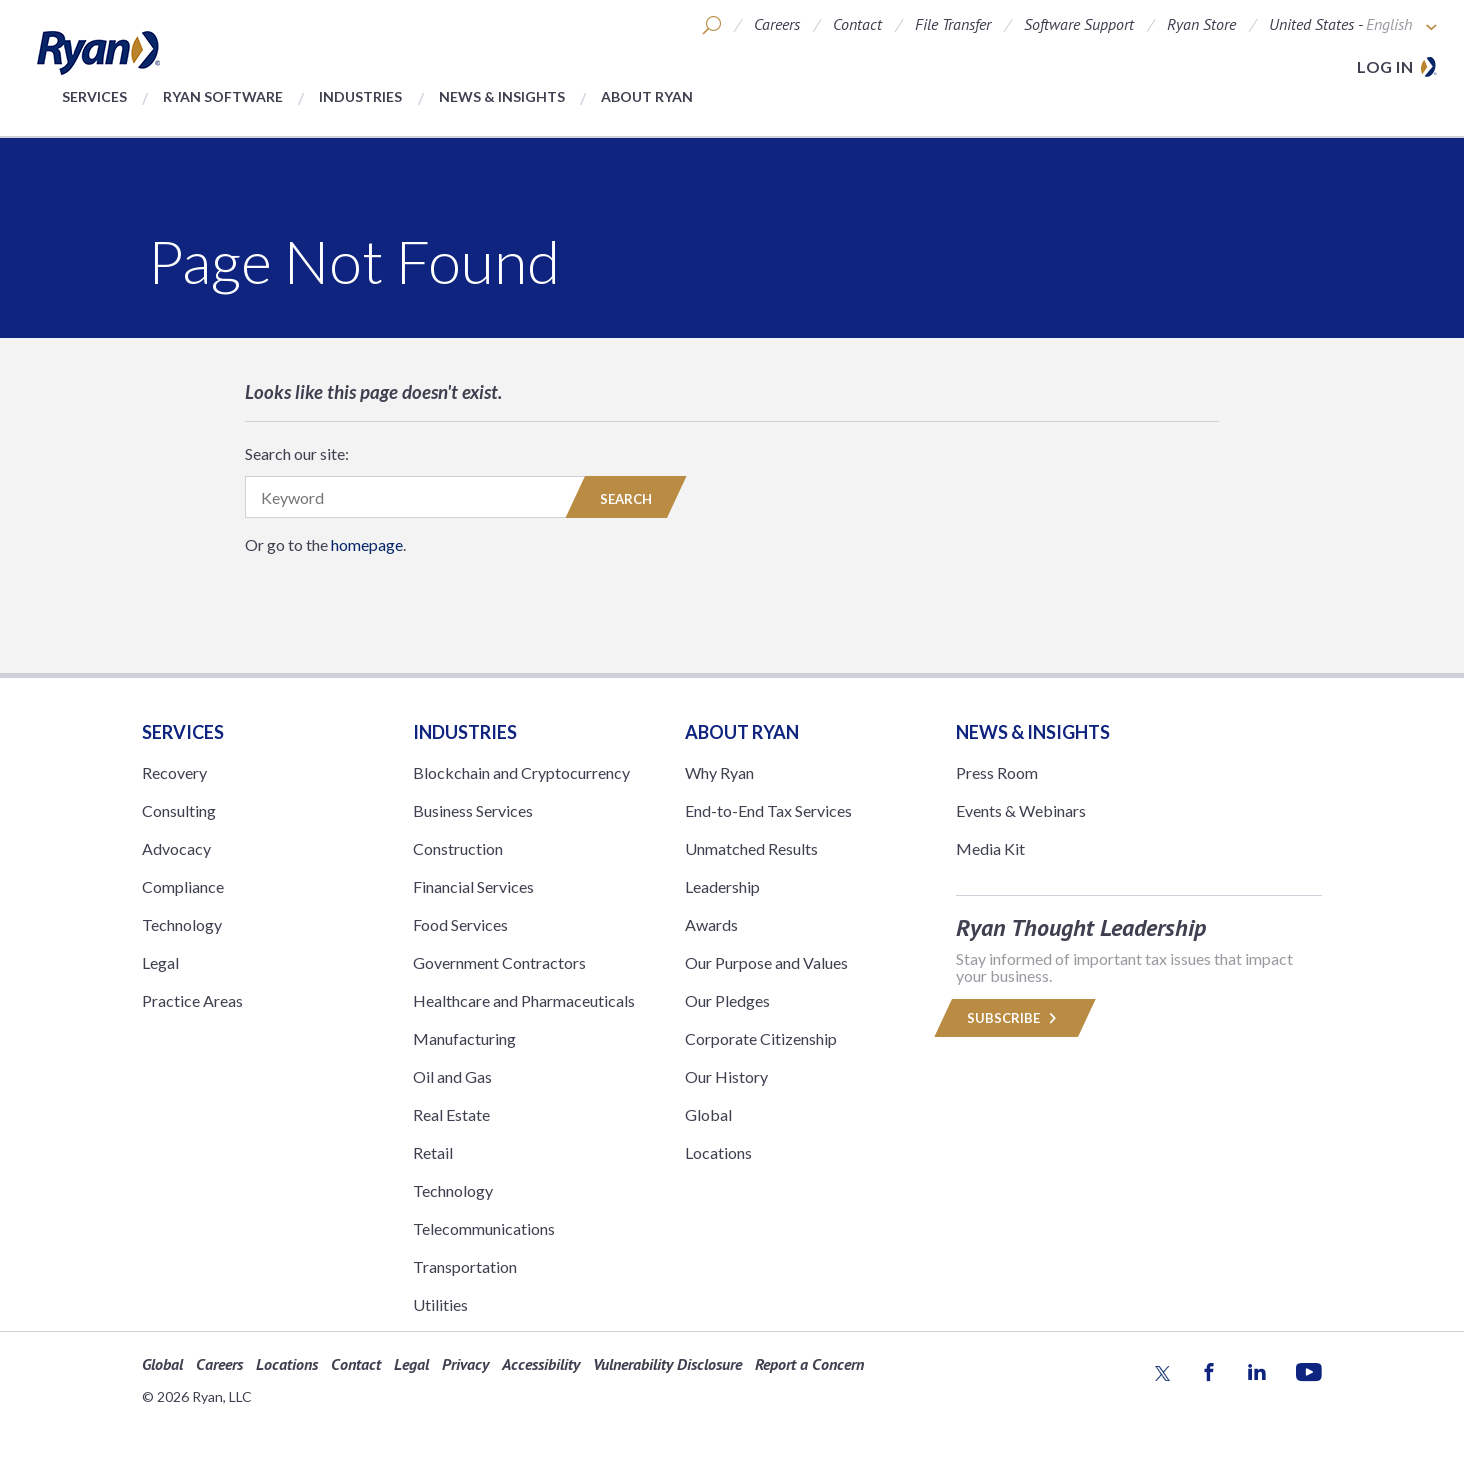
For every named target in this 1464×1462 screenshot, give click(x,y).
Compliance (183, 886)
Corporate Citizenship (761, 1038)
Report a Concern (809, 1364)
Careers (777, 24)
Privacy (465, 1364)
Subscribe (1015, 1018)
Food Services (460, 924)
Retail (433, 1152)
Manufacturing (464, 1038)
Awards (711, 924)
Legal (160, 962)
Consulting (179, 810)
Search (626, 499)
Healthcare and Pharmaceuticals (524, 1000)
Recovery (174, 772)
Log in (1385, 66)
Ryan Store (1201, 24)
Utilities (440, 1304)
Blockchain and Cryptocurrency (521, 772)
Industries (360, 96)
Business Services (473, 810)
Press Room (997, 772)
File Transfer (953, 24)
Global (708, 1114)
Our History (726, 1076)
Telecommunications (484, 1228)
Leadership (722, 886)
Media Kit (990, 848)
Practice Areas (192, 1000)
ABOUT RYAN (742, 732)
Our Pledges (727, 1000)
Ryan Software (223, 96)
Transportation (465, 1266)
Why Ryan (719, 772)
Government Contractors (499, 962)
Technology (182, 924)
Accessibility (541, 1364)
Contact (857, 24)
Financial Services (473, 886)
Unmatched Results (751, 848)
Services (94, 96)
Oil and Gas (452, 1076)
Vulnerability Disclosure (667, 1364)
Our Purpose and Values (766, 962)
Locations (718, 1152)
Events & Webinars (1021, 810)
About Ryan (647, 96)
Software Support (1079, 24)
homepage (367, 544)
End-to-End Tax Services (768, 810)
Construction (458, 848)
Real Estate (451, 1114)
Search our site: (297, 453)
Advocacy (176, 848)
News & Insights (502, 96)
